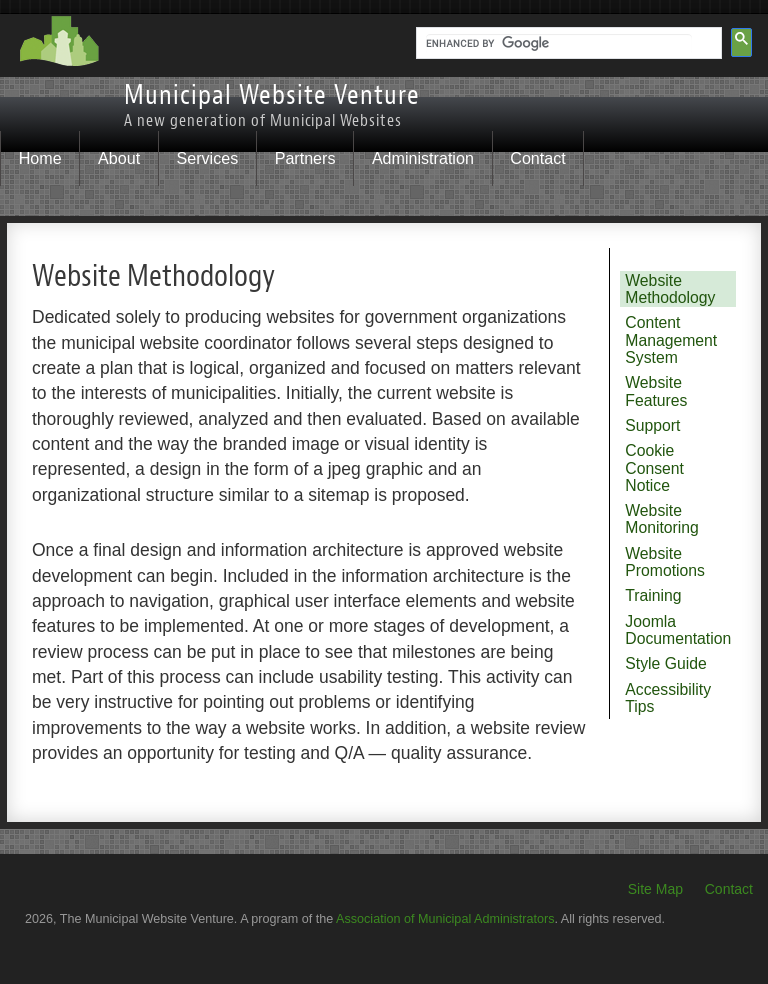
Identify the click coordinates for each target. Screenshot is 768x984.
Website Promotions (665, 562)
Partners (305, 158)
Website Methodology (670, 289)
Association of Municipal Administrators (445, 919)
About (119, 158)
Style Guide (665, 663)
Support (652, 425)
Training (653, 595)
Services (208, 158)
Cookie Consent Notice (654, 468)
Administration (423, 158)
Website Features (656, 391)
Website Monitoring (662, 519)
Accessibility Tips (668, 698)
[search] (559, 44)
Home (40, 158)
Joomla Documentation (678, 630)
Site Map (655, 889)
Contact (537, 158)
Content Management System (671, 340)
